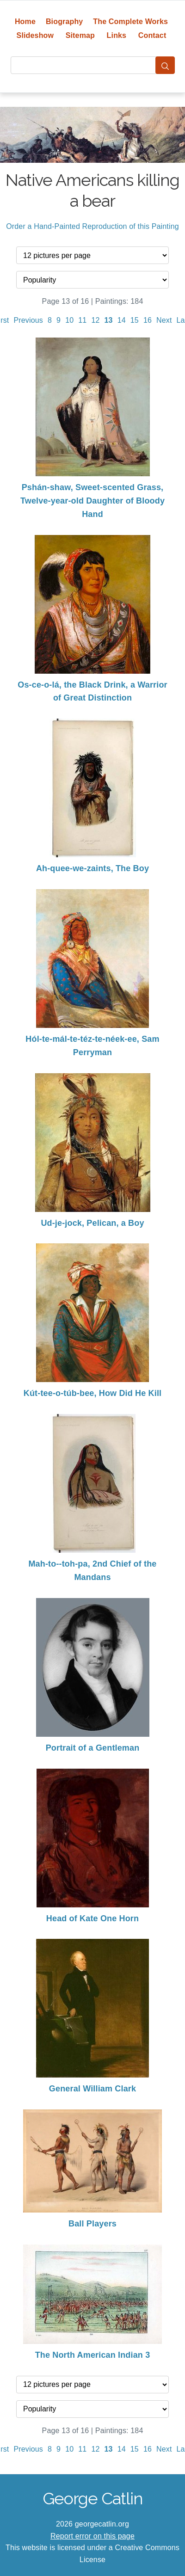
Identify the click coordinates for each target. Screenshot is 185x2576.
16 (147, 320)
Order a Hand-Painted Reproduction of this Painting (92, 226)
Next (164, 320)
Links (117, 35)
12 (95, 320)
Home (25, 21)
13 (109, 320)
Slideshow (35, 35)
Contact (152, 35)
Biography (64, 21)
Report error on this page (92, 2536)
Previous (28, 320)
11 (82, 320)
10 (69, 320)
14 (121, 320)
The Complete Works (130, 21)
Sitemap (80, 35)
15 (134, 320)
